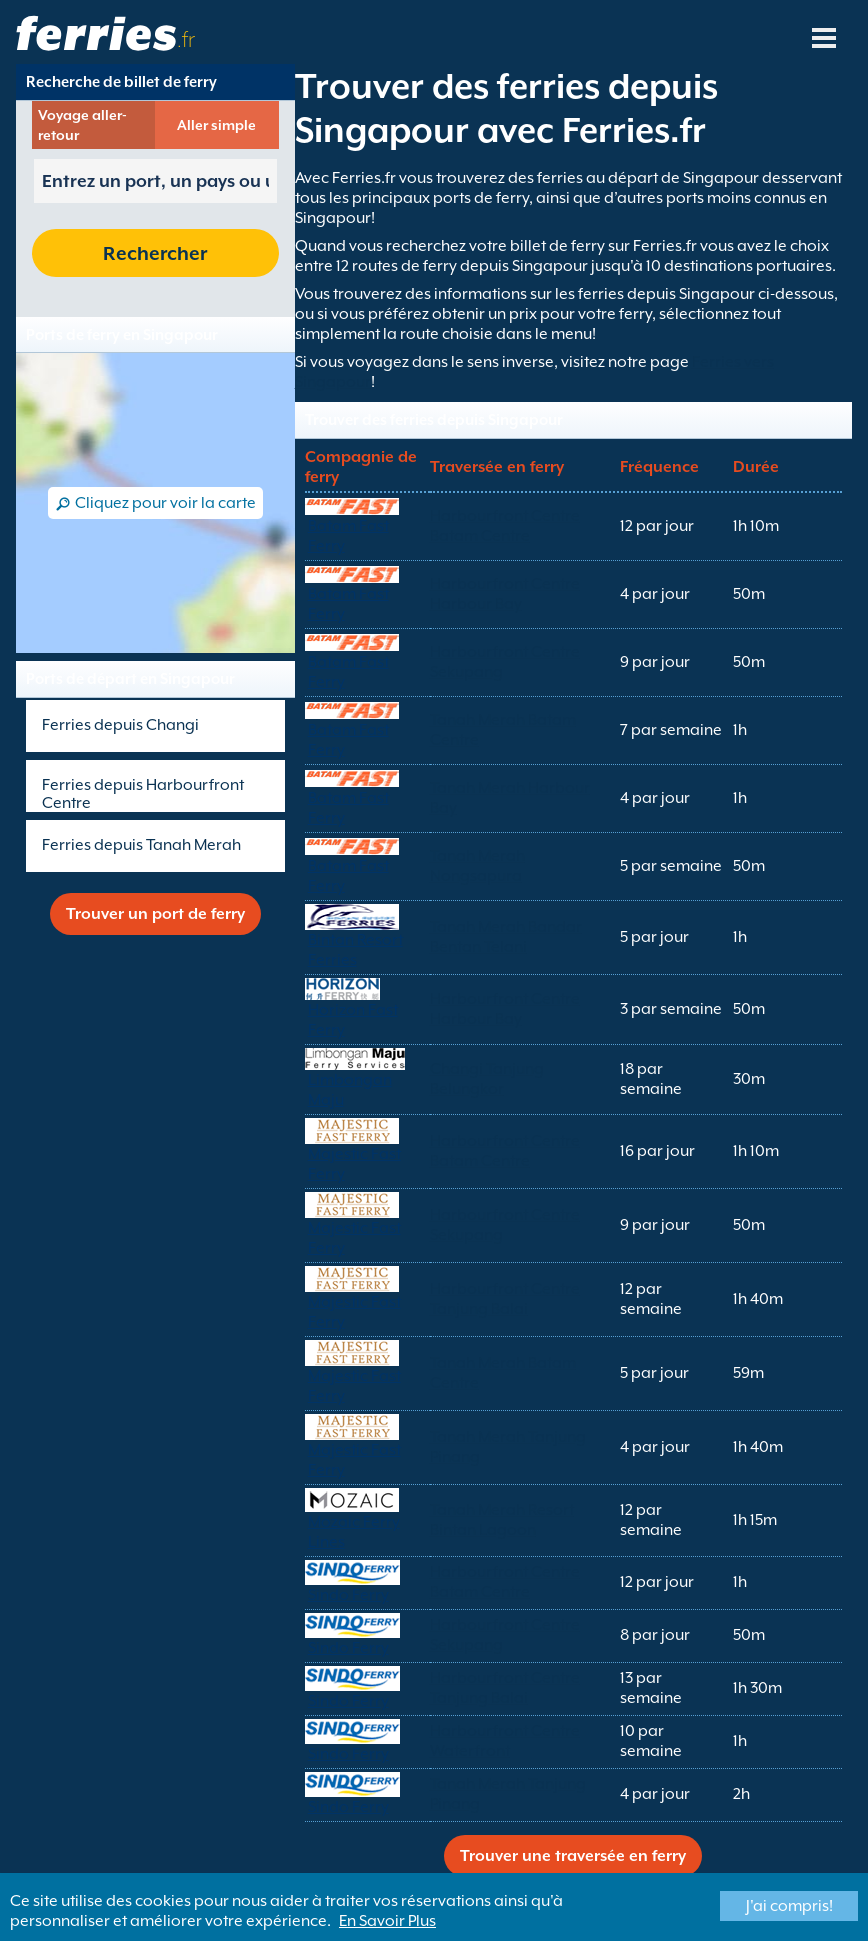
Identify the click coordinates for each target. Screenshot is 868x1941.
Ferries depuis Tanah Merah (141, 845)
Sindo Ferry (348, 1595)
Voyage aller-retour (82, 125)
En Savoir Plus (387, 1921)
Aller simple (216, 125)
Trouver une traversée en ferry (573, 1856)
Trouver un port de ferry (155, 914)
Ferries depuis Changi (120, 725)
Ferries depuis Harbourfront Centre (143, 794)
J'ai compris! (789, 1906)
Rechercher (155, 253)
